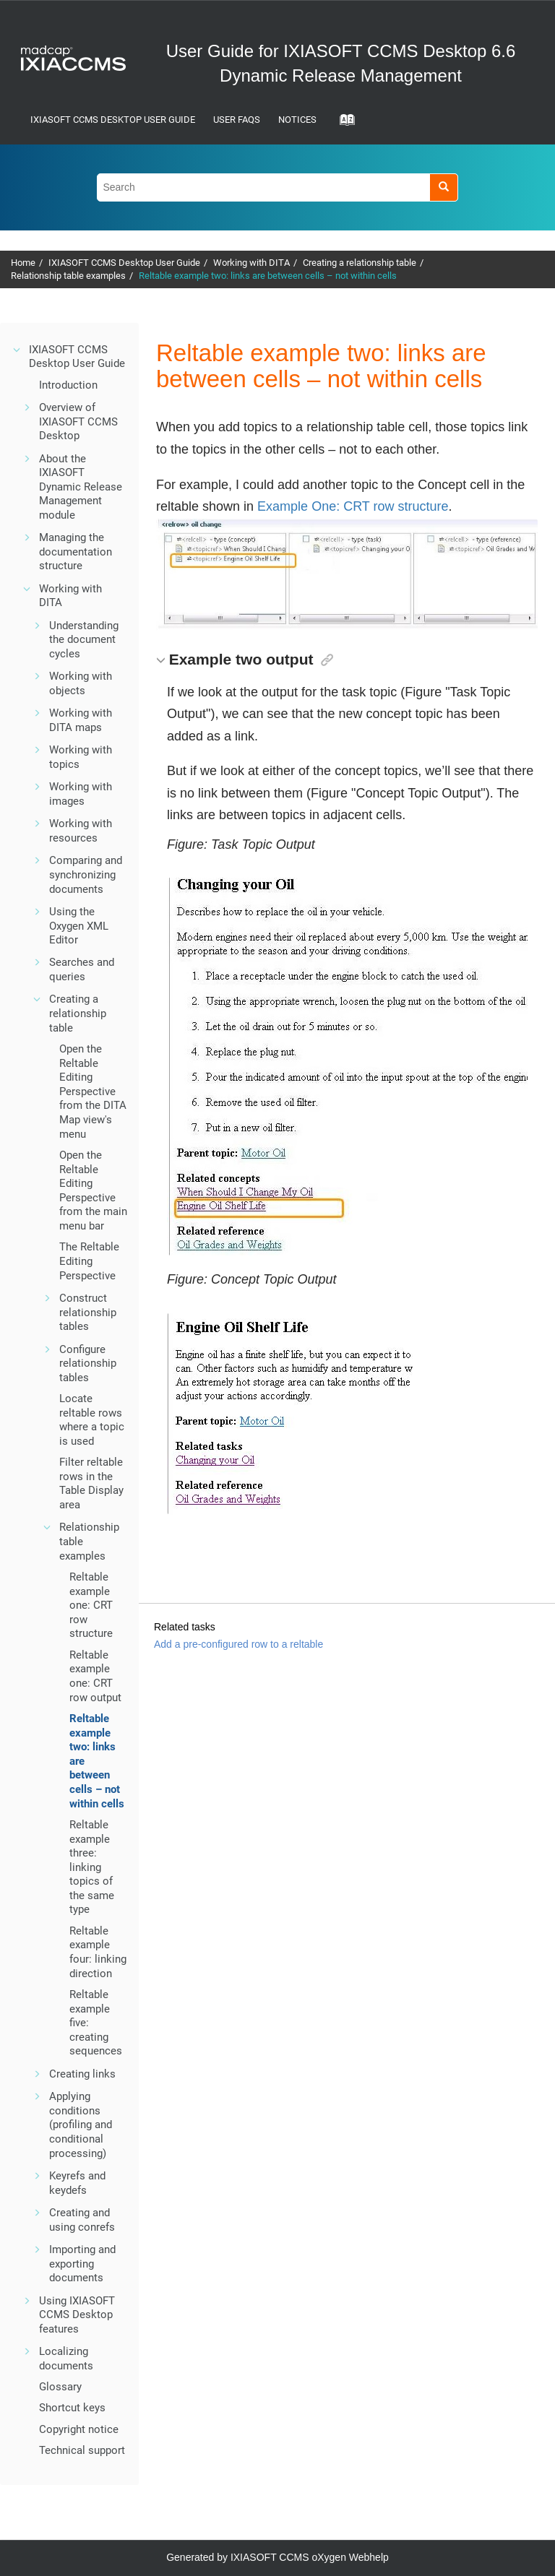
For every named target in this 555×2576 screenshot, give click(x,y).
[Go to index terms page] (342, 124)
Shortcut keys (72, 2407)
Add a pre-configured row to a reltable (238, 1644)
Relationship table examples (68, 275)
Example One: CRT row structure (352, 506)
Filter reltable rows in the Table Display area (91, 1483)
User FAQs (236, 119)
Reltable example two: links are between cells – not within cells (268, 275)
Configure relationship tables (87, 1363)
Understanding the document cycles (84, 639)
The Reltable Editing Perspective (89, 1260)
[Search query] (277, 187)
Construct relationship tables (87, 1312)
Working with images (80, 794)
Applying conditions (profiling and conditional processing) (80, 2124)
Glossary (60, 2386)
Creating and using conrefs (82, 2220)
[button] (17, 350)
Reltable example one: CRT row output (95, 1676)
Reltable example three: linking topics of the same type (91, 1867)
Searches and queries (81, 969)
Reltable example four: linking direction (97, 1952)
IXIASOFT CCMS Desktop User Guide (112, 119)
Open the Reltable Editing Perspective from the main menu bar (93, 1190)
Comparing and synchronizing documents (85, 874)
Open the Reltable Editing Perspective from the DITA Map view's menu (92, 1091)
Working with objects (80, 683)
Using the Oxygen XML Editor (78, 925)
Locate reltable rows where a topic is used (91, 1420)
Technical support (82, 2450)
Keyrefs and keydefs (77, 2183)
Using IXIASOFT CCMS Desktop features (77, 2314)
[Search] (443, 187)
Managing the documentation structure (75, 551)
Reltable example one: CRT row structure (91, 1605)
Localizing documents (66, 2358)
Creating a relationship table (359, 262)
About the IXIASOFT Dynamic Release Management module (80, 487)
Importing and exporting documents (82, 2263)
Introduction (68, 385)
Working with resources (80, 830)
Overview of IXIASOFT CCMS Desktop (78, 421)
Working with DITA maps (80, 720)
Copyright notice (79, 2429)
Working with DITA (251, 262)
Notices (297, 119)
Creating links (82, 2073)
